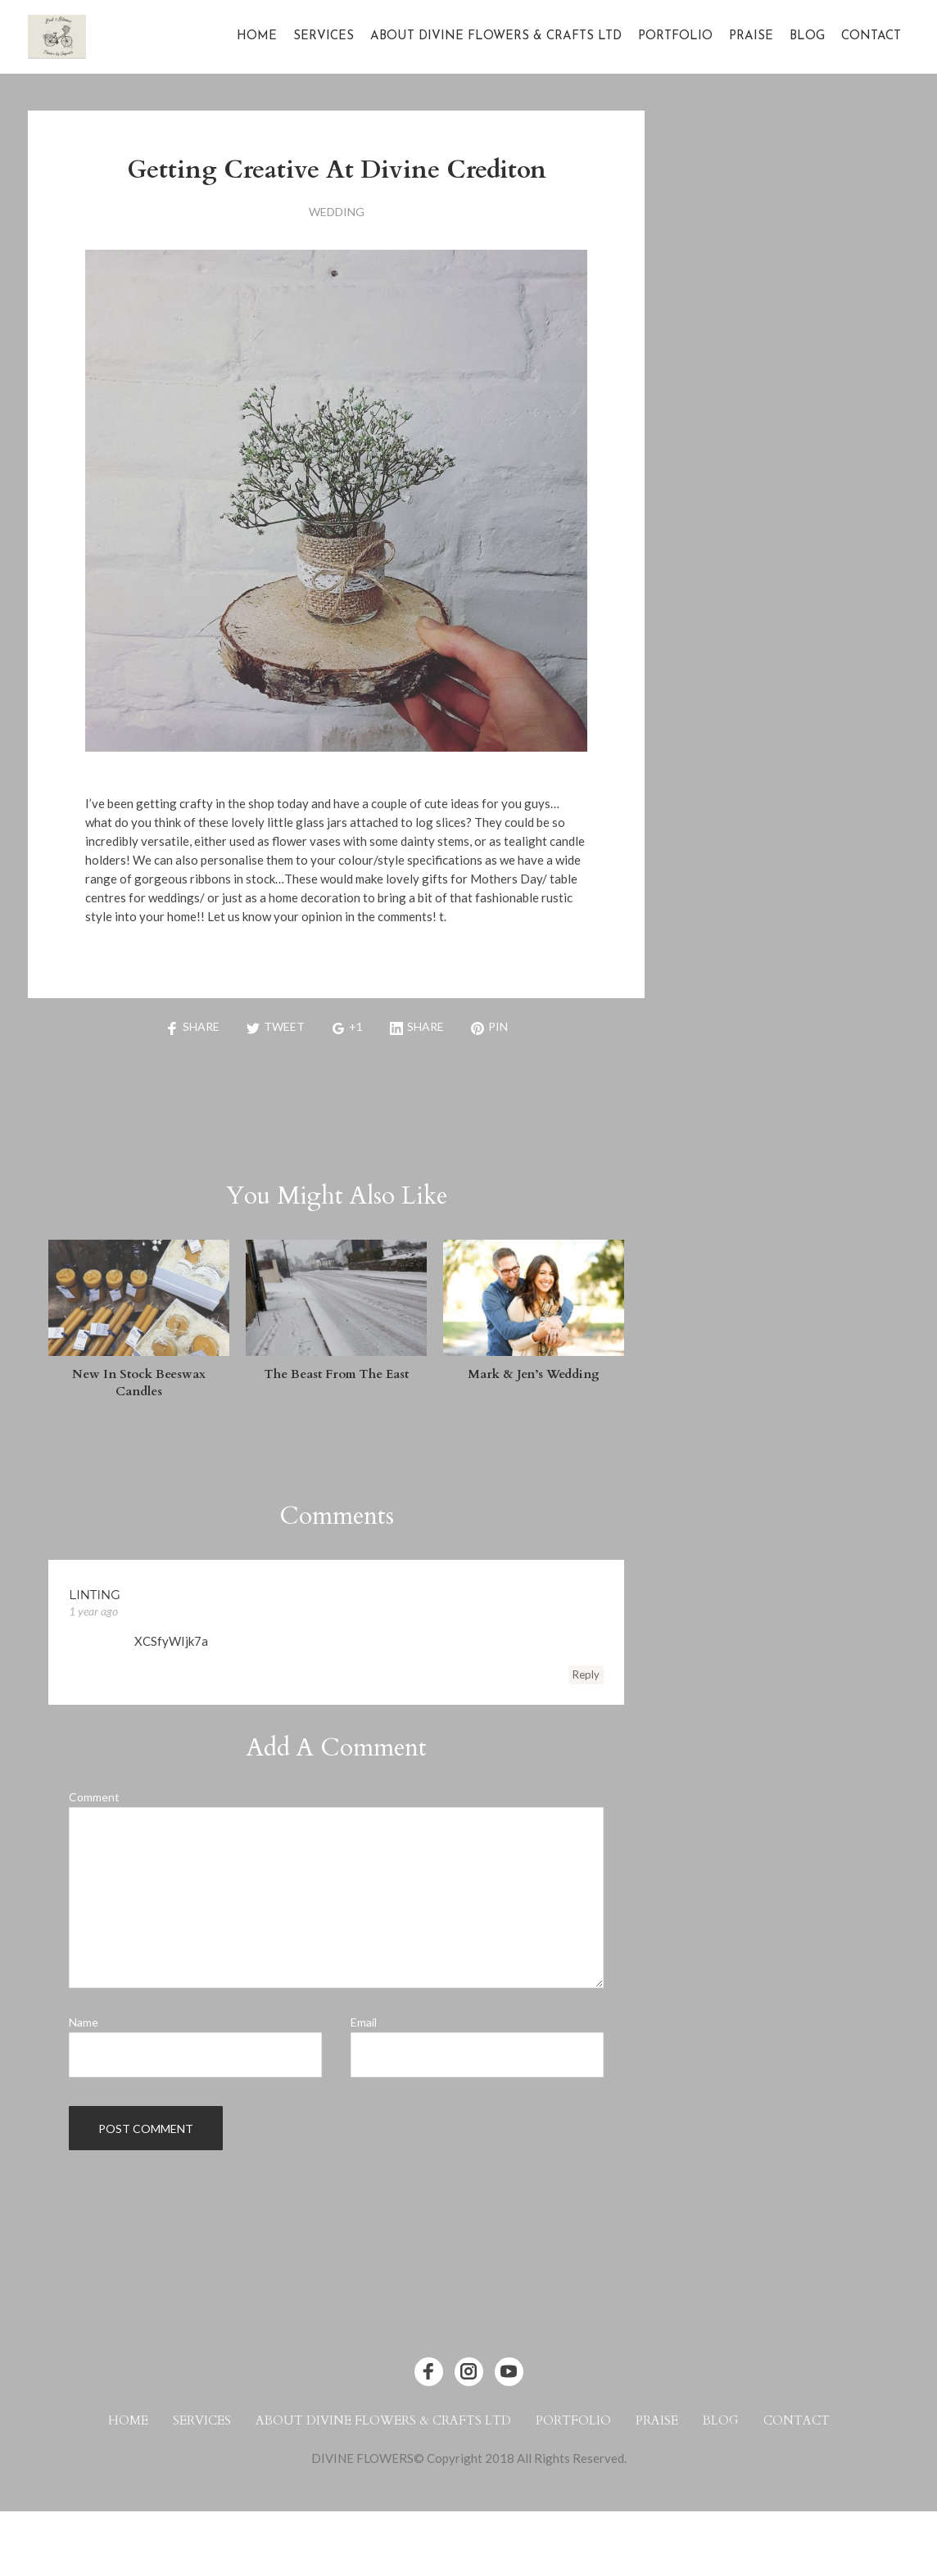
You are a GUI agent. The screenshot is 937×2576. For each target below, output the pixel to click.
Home (257, 36)
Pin (489, 1026)
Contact (871, 36)
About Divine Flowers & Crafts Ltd (496, 36)
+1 (347, 1026)
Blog (807, 36)
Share (192, 1026)
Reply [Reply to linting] (586, 1674)
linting (94, 1594)
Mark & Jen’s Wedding (534, 1374)
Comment (94, 1797)
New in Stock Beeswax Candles (139, 1382)
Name (83, 2022)
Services (323, 36)
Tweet (276, 1026)
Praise (751, 36)
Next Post (586, 1103)
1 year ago (93, 1611)
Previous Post (98, 1103)
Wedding (336, 212)
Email (364, 2022)
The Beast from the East (337, 1374)
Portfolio (675, 36)
